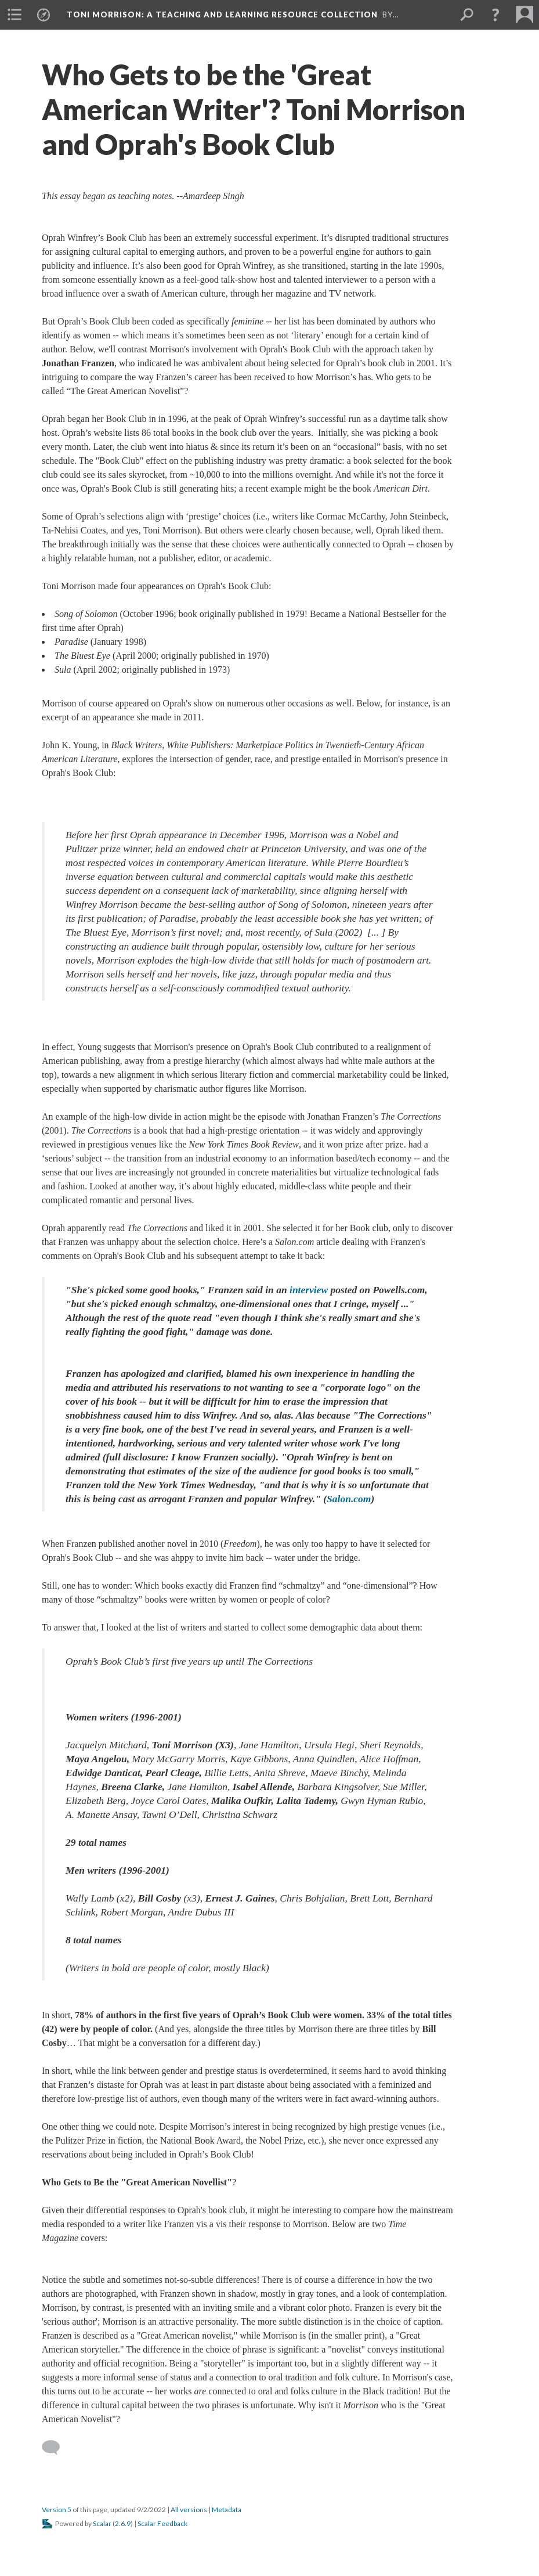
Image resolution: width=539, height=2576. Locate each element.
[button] (495, 14)
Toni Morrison (222, 14)
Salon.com (349, 1499)
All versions (189, 2509)
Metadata (226, 2509)
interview (309, 1290)
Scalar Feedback (162, 2523)
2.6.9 (123, 2523)
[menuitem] (14, 14)
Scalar (102, 2523)
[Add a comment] (56, 2447)
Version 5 (56, 2509)
